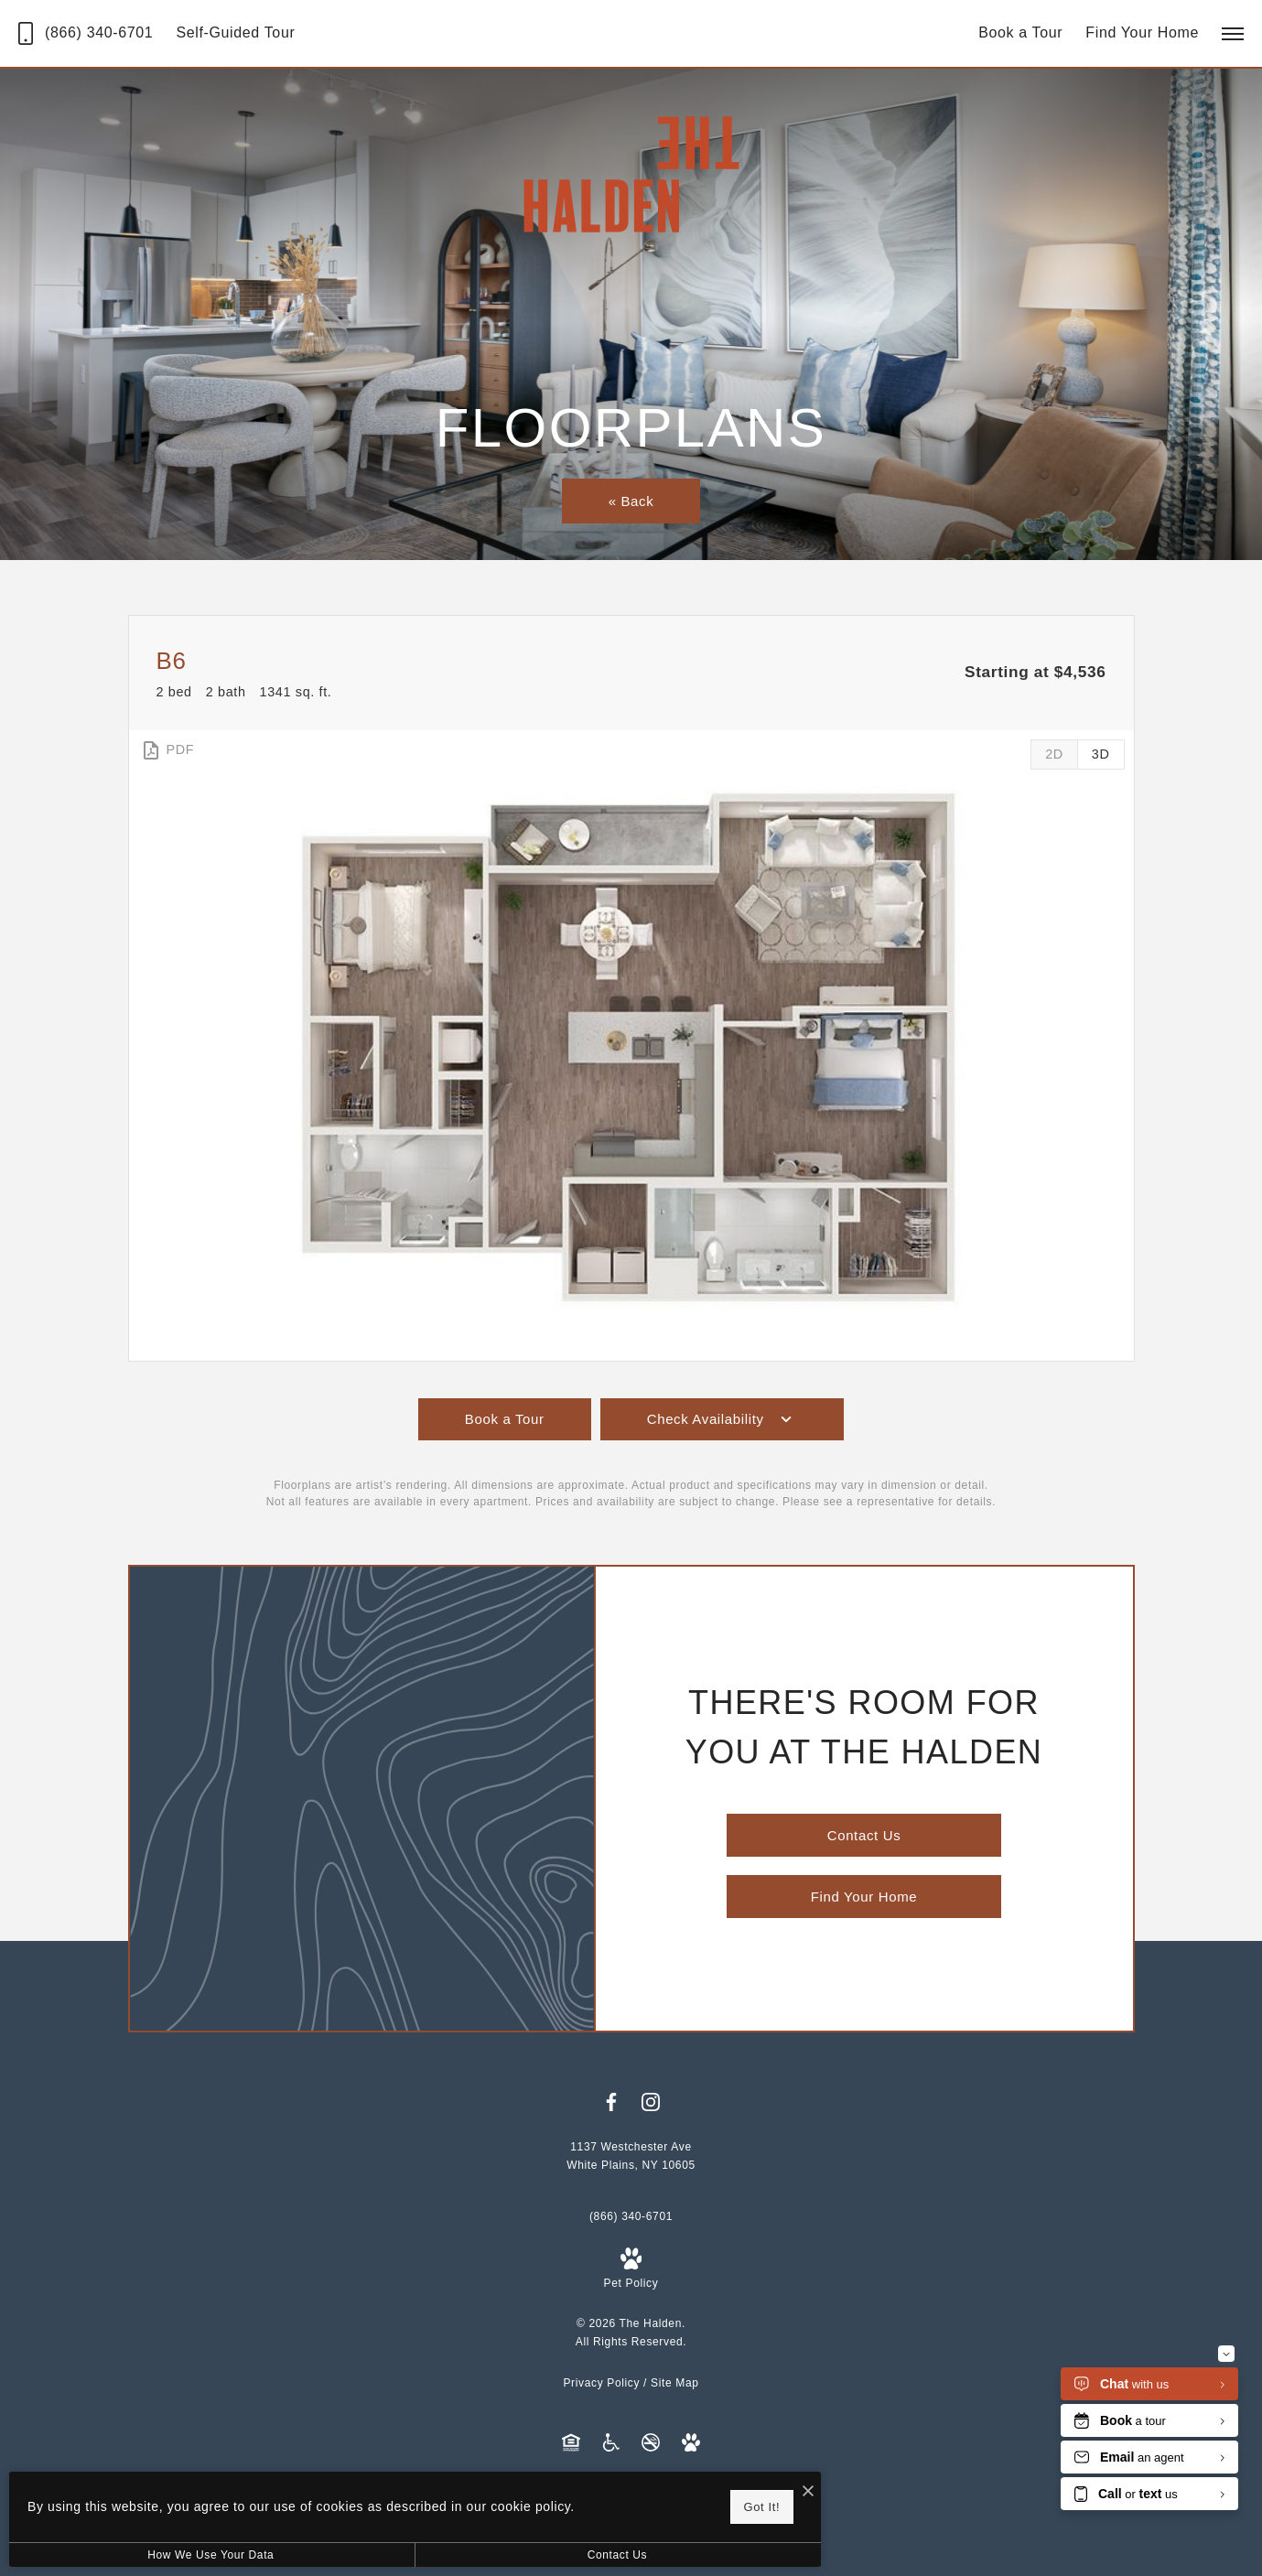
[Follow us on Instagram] (651, 2101)
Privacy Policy (601, 2383)
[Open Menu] (1233, 33)
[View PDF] (167, 750)
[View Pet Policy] (631, 2269)
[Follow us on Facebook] (611, 2101)
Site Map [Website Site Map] (674, 2383)
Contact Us (488, 2555)
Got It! (590, 2503)
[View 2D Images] (1053, 754)
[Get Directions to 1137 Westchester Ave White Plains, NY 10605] (631, 2156)
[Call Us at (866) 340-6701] (85, 33)
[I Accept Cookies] (636, 2486)
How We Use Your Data (168, 2555)
